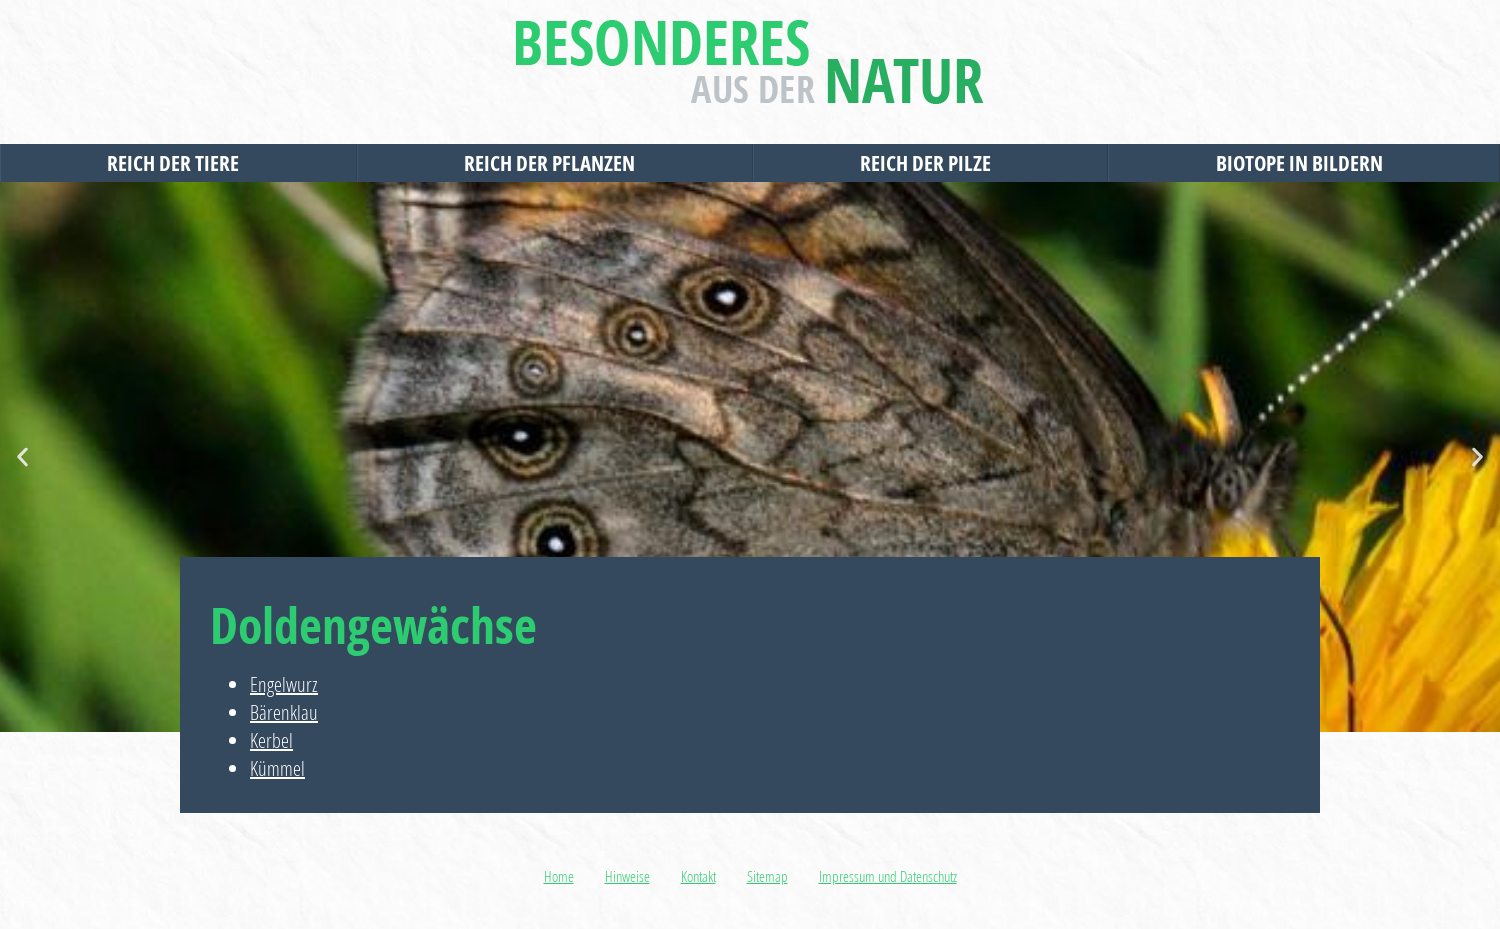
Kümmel (277, 768)
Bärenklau (284, 712)
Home (559, 876)
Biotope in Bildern (1304, 163)
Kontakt (698, 876)
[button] (22, 457)
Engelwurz (284, 684)
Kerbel (271, 740)
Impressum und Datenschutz (888, 876)
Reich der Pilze (930, 163)
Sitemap (767, 876)
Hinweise (627, 876)
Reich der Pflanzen (554, 163)
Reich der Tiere (178, 163)
